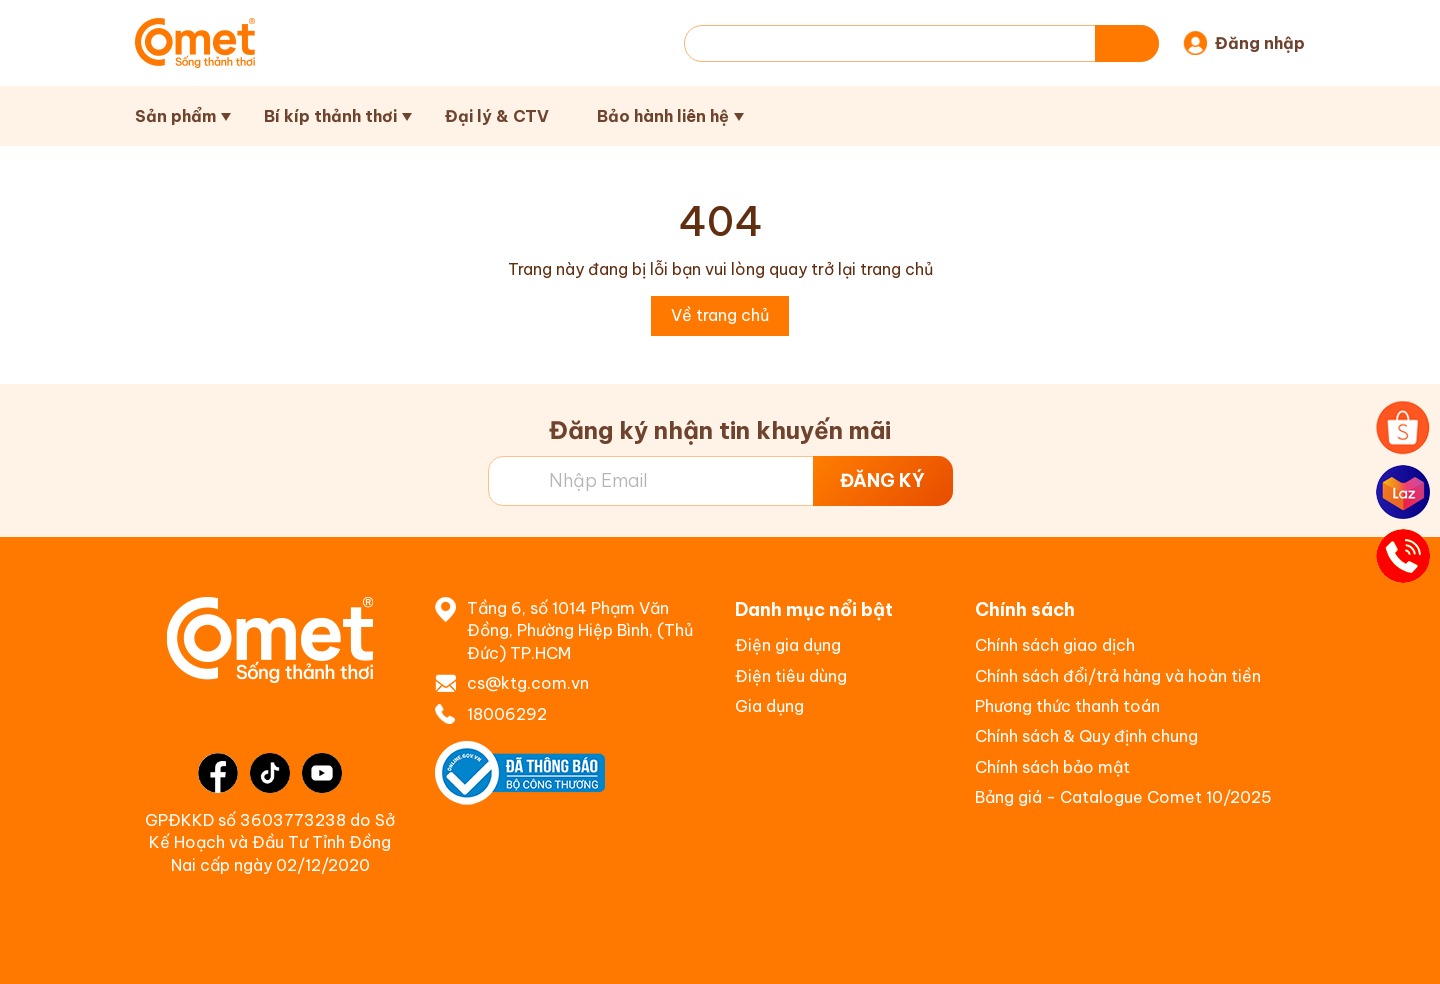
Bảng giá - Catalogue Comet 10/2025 (1123, 797)
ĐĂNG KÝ (882, 480)
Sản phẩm (175, 116)
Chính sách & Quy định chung (1086, 736)
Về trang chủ (720, 315)
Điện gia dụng (788, 645)
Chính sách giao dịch (1055, 645)
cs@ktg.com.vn (528, 683)
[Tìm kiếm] (1127, 43)
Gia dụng (769, 706)
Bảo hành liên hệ (663, 116)
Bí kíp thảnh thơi (330, 116)
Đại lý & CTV (497, 116)
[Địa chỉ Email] (720, 481)
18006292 (507, 714)
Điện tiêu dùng (791, 676)
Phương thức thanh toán (1067, 706)
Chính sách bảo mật (1052, 767)
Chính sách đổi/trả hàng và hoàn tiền (1118, 676)
